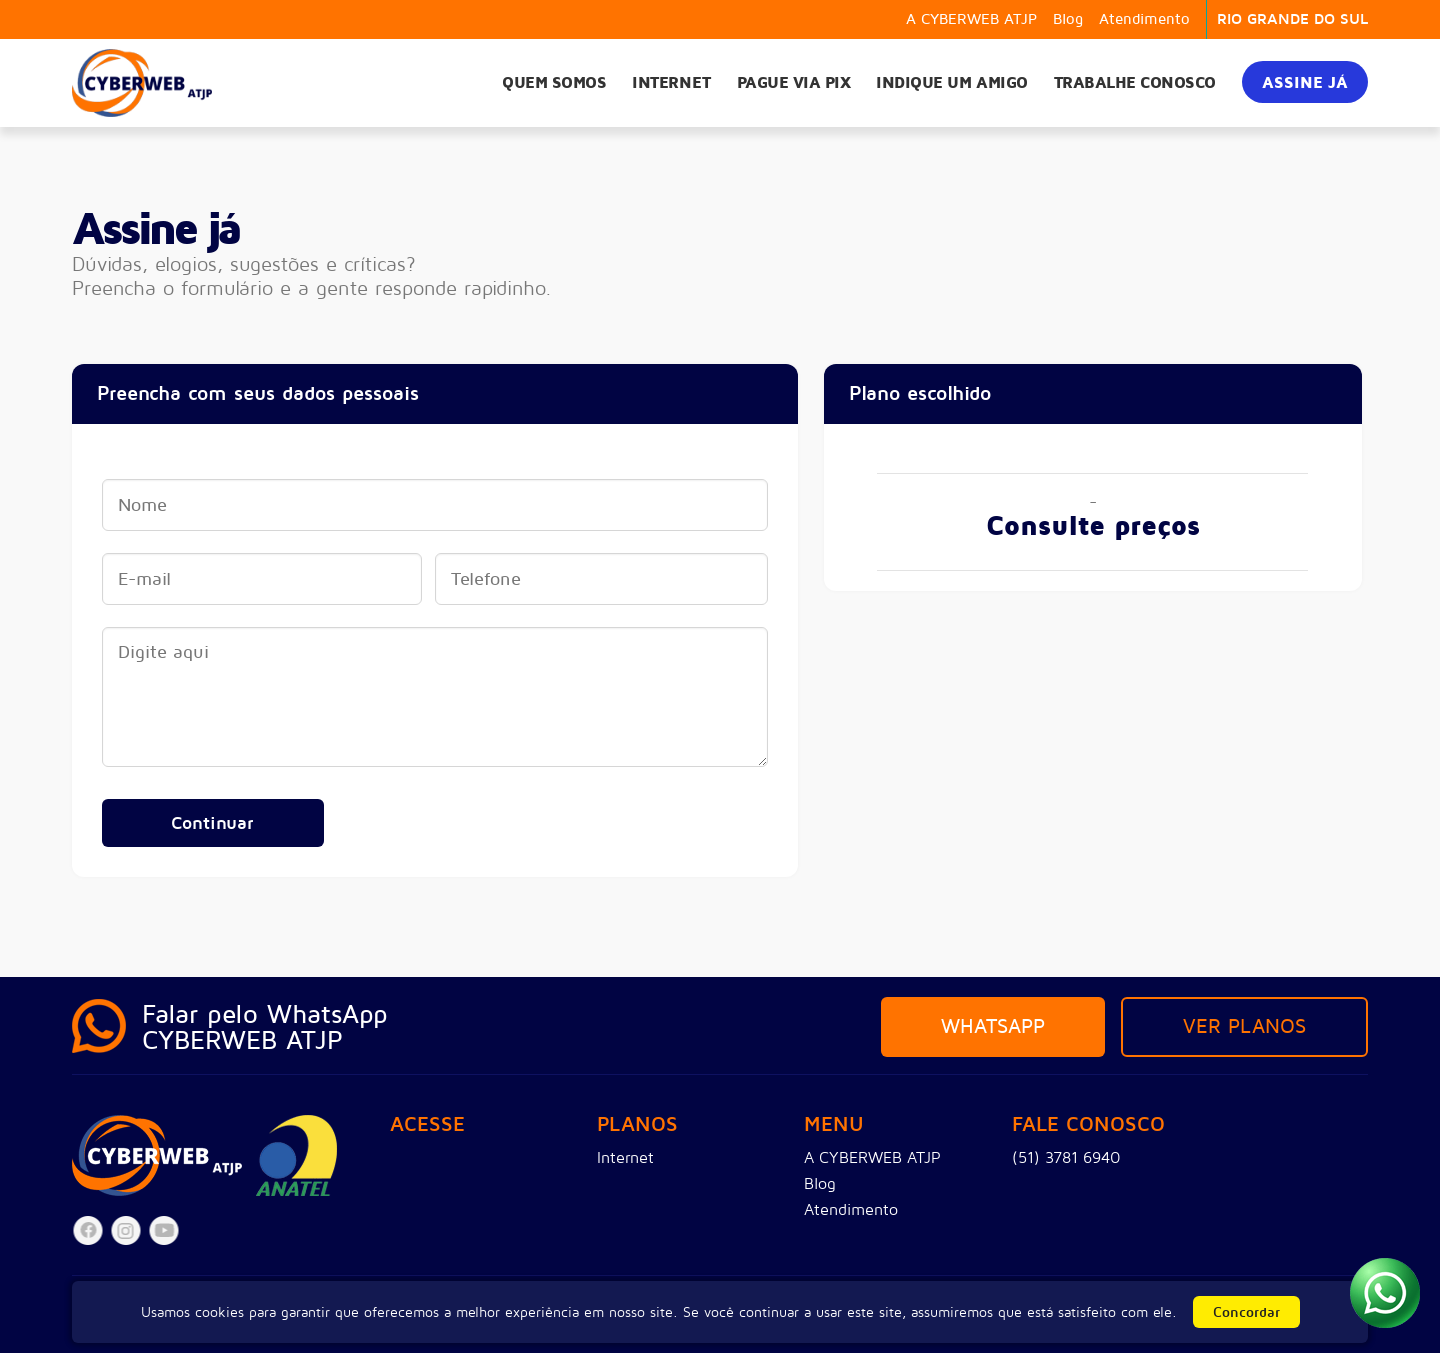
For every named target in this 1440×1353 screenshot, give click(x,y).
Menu (834, 1125)
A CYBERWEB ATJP (971, 19)
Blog (1068, 19)
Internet (671, 83)
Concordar (1246, 1312)
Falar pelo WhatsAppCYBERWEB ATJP (265, 1027)
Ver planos (1244, 1027)
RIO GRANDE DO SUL (1292, 19)
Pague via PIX (794, 83)
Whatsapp (993, 1027)
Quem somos (554, 83)
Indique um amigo (951, 83)
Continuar (212, 823)
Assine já (1305, 83)
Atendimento (1144, 19)
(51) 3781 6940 (1066, 1158)
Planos (637, 1125)
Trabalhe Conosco (1135, 83)
